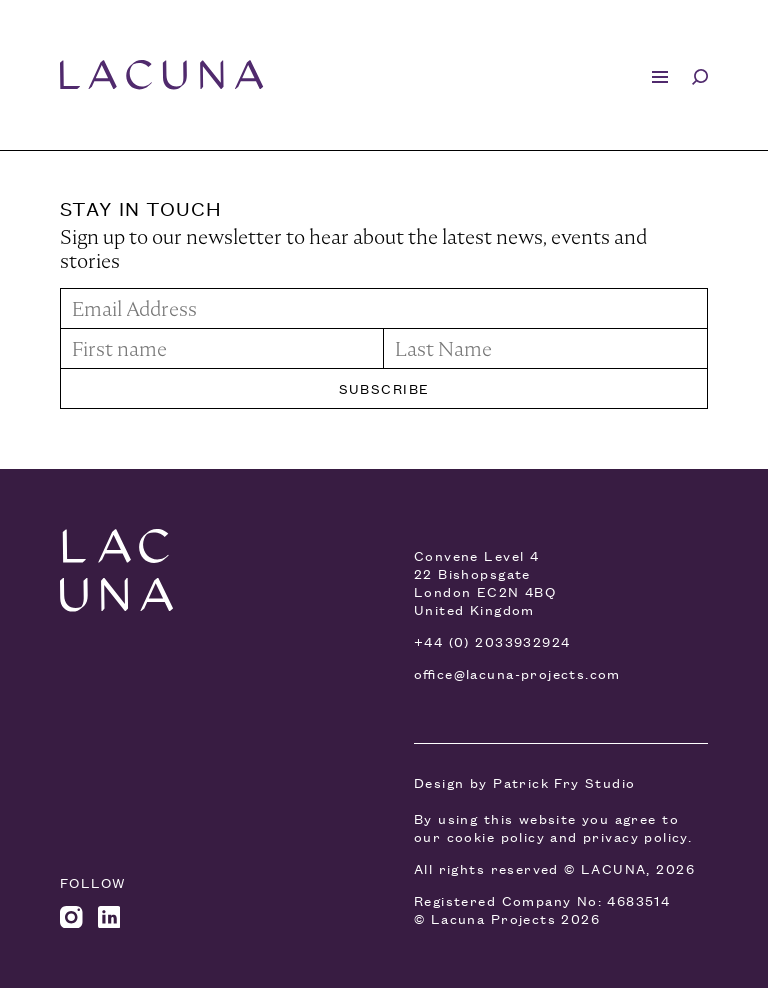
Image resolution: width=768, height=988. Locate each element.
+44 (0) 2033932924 (492, 641)
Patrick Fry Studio (564, 782)
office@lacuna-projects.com (517, 673)
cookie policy (496, 836)
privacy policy (635, 836)
